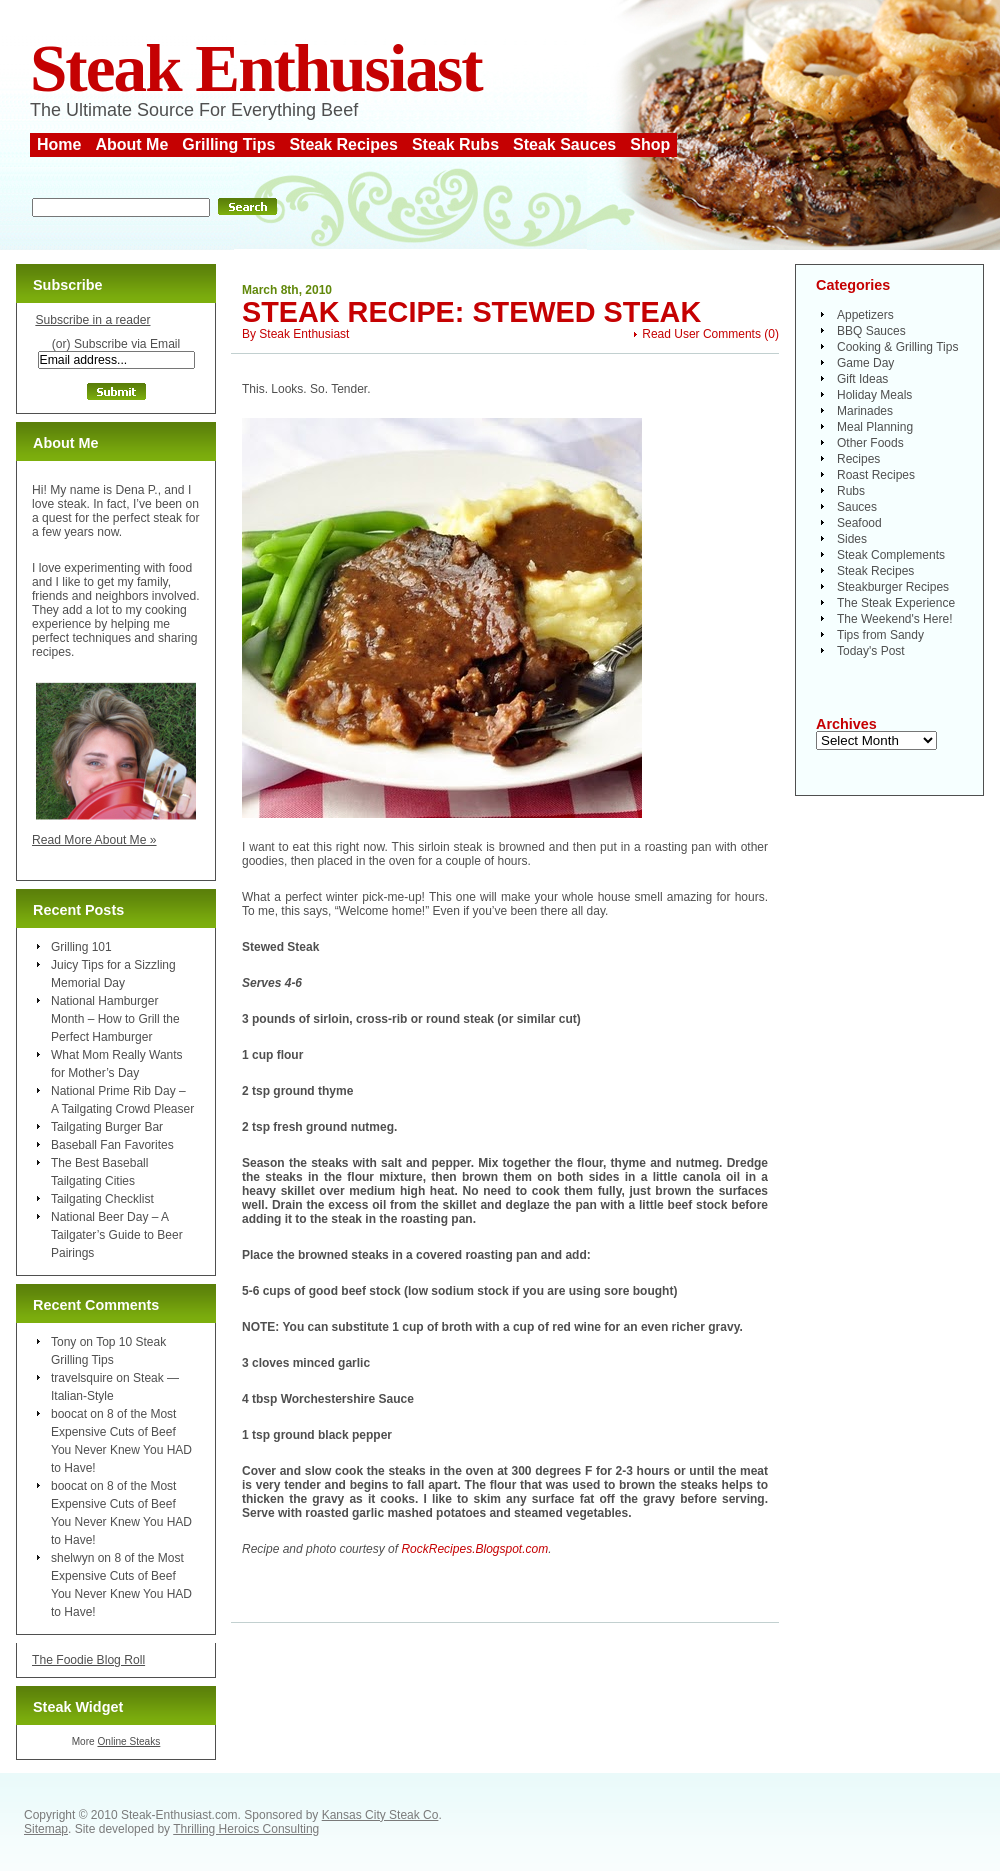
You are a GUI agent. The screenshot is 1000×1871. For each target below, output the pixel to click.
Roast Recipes (876, 475)
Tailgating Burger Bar (107, 1127)
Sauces (857, 507)
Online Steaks (128, 1741)
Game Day (865, 363)
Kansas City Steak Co (380, 1815)
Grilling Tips (228, 144)
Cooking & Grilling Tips (897, 347)
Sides (852, 539)
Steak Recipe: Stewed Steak (471, 312)
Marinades (865, 411)
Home (59, 144)
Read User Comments (701, 334)
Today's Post (871, 651)
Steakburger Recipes (893, 587)
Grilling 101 (81, 947)
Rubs (851, 491)
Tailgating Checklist (102, 1199)
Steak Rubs (455, 144)
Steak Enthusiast (256, 68)
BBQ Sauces (871, 331)
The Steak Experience (896, 603)
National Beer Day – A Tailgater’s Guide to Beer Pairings (117, 1235)
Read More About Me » (94, 840)
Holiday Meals (874, 395)
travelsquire (82, 1378)
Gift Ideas (862, 379)
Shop (650, 144)
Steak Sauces (564, 144)
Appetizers (865, 315)
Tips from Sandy (880, 635)
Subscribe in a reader (92, 320)
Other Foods (870, 443)
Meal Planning (875, 427)
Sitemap (46, 1829)
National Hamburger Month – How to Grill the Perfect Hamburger (115, 1019)
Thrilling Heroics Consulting (246, 1829)
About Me (131, 144)
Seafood (859, 523)
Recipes (858, 459)
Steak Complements (891, 555)
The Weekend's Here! (894, 619)
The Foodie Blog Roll (88, 1660)
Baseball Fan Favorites (112, 1145)
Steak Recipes (343, 144)
